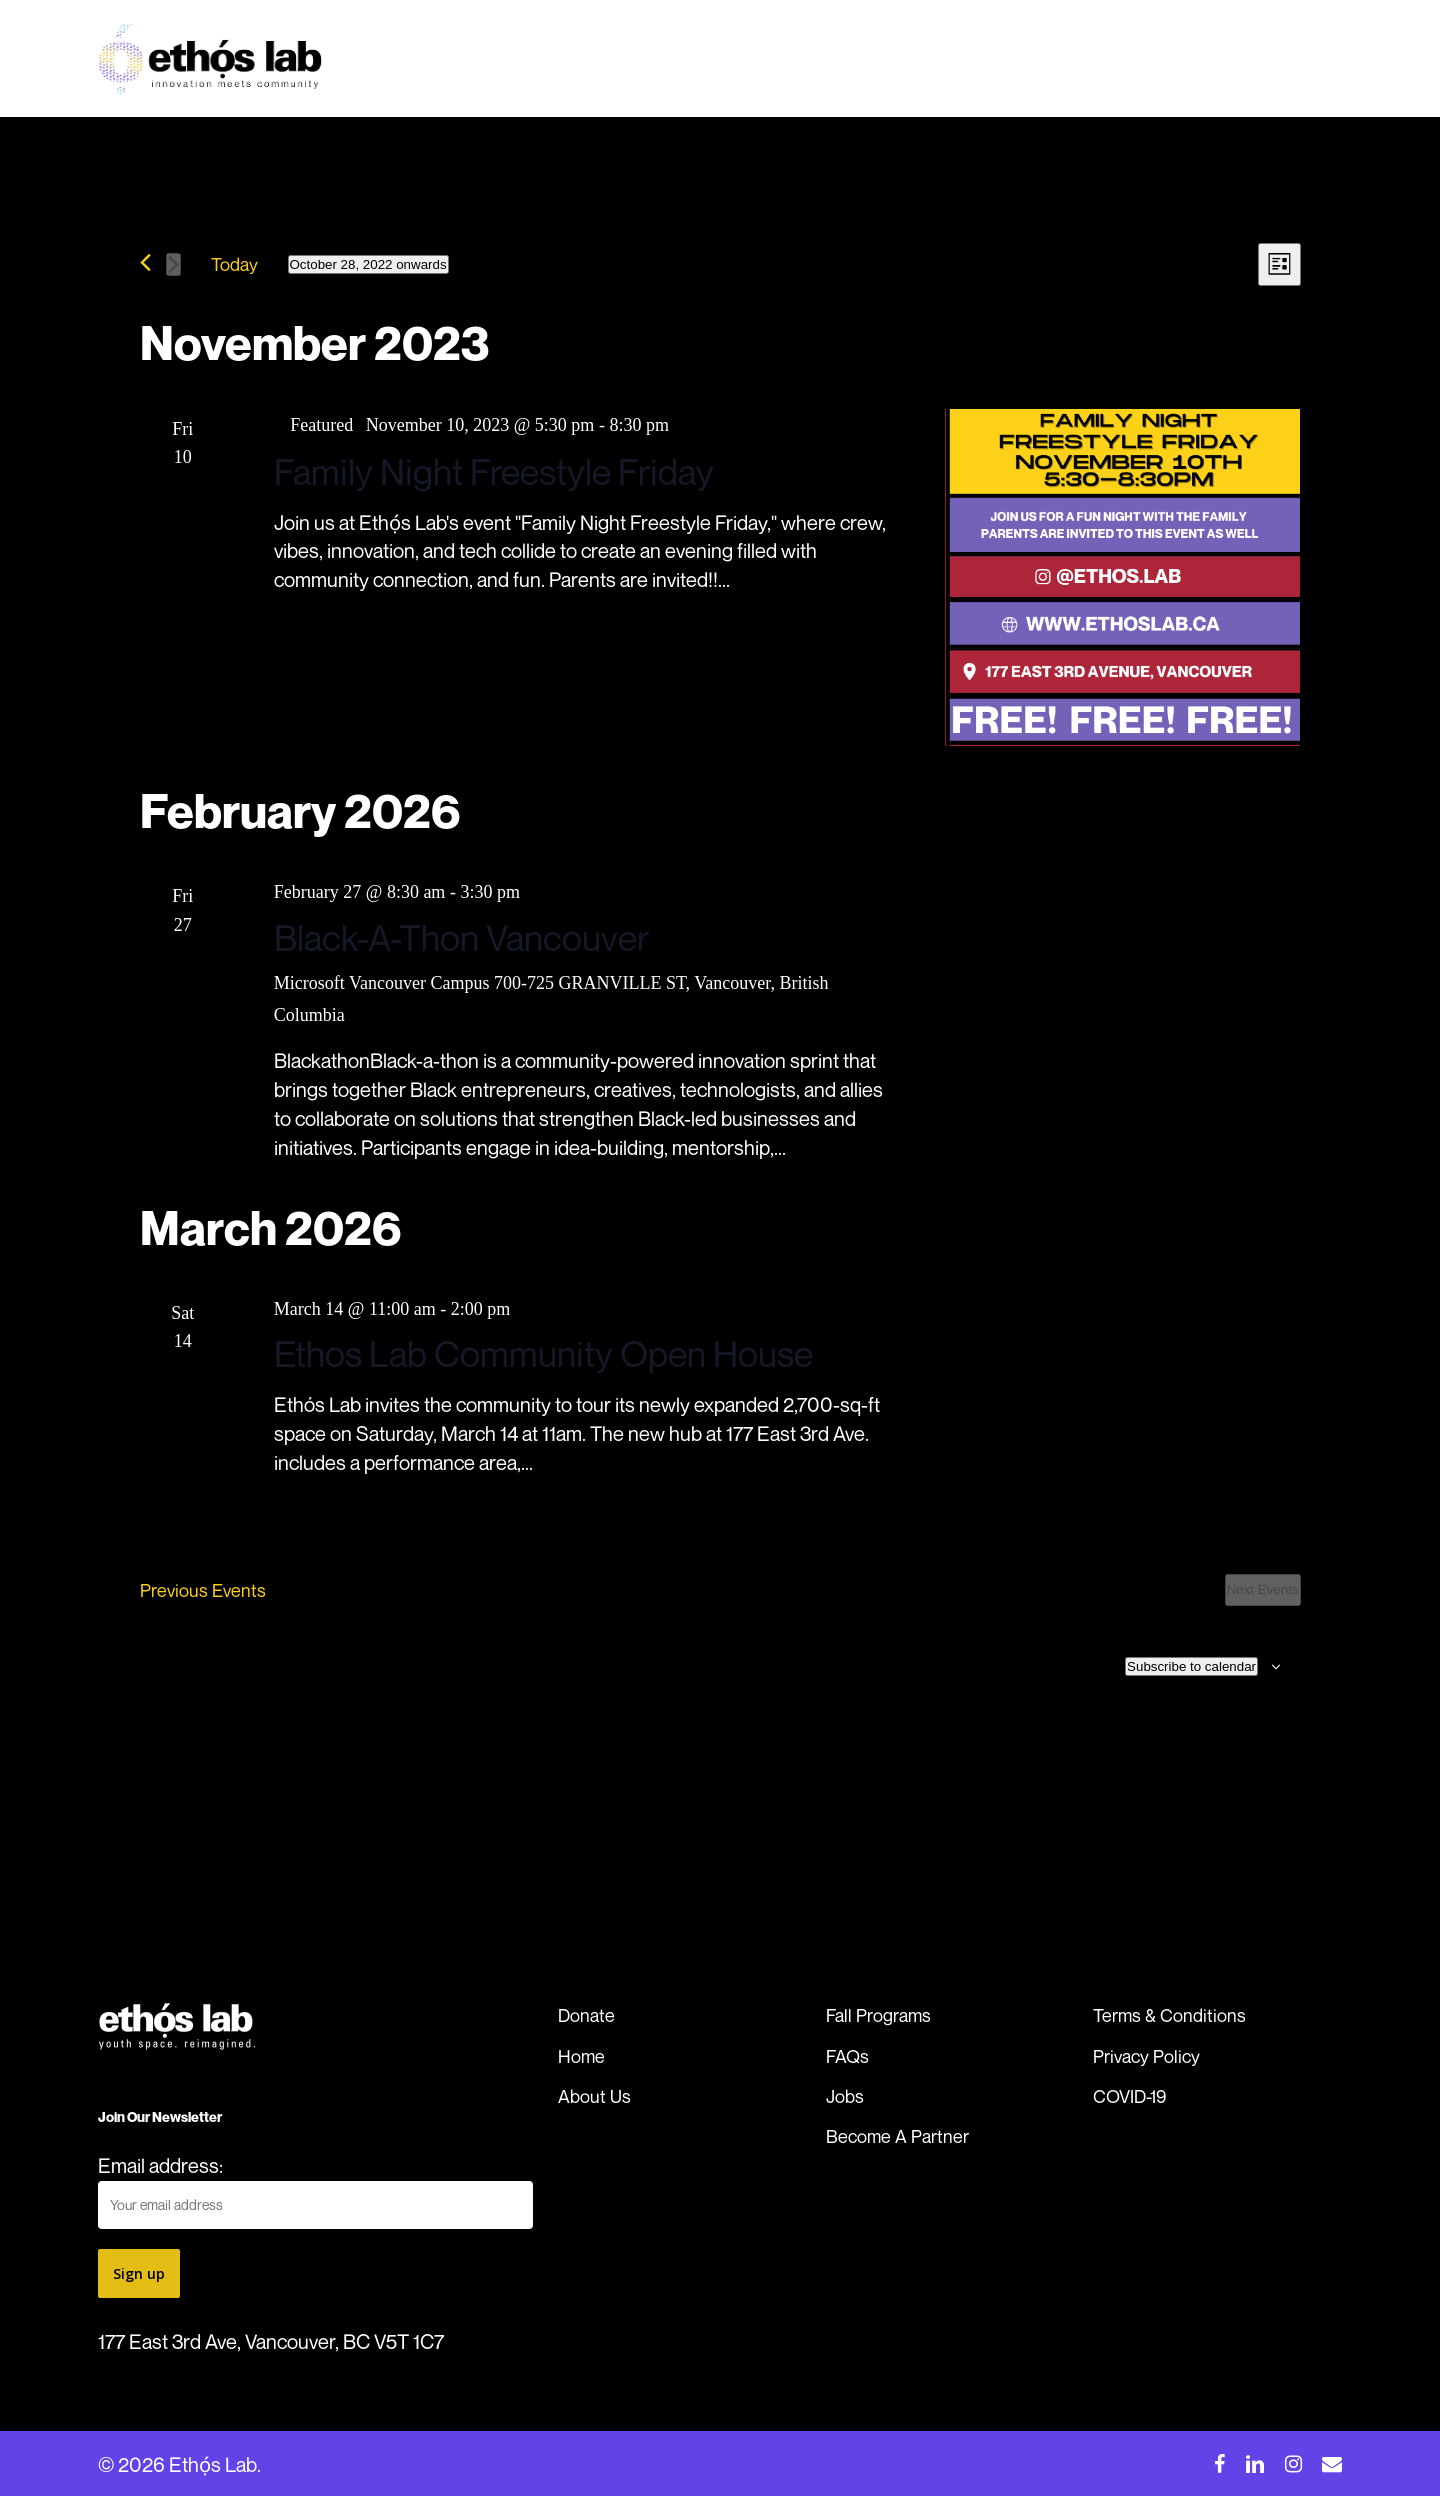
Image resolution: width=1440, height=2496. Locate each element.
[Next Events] (173, 264)
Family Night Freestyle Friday (494, 471)
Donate (586, 2015)
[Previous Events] (145, 262)
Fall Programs (878, 2015)
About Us (594, 2096)
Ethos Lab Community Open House (543, 1353)
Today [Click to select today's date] (234, 264)
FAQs (847, 2056)
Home (581, 2056)
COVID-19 (1129, 2096)
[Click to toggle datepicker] (368, 264)
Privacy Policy (1146, 2056)
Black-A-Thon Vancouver (461, 937)
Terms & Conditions (1169, 2015)
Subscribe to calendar (1191, 1666)
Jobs (845, 2096)
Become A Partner (897, 2136)
